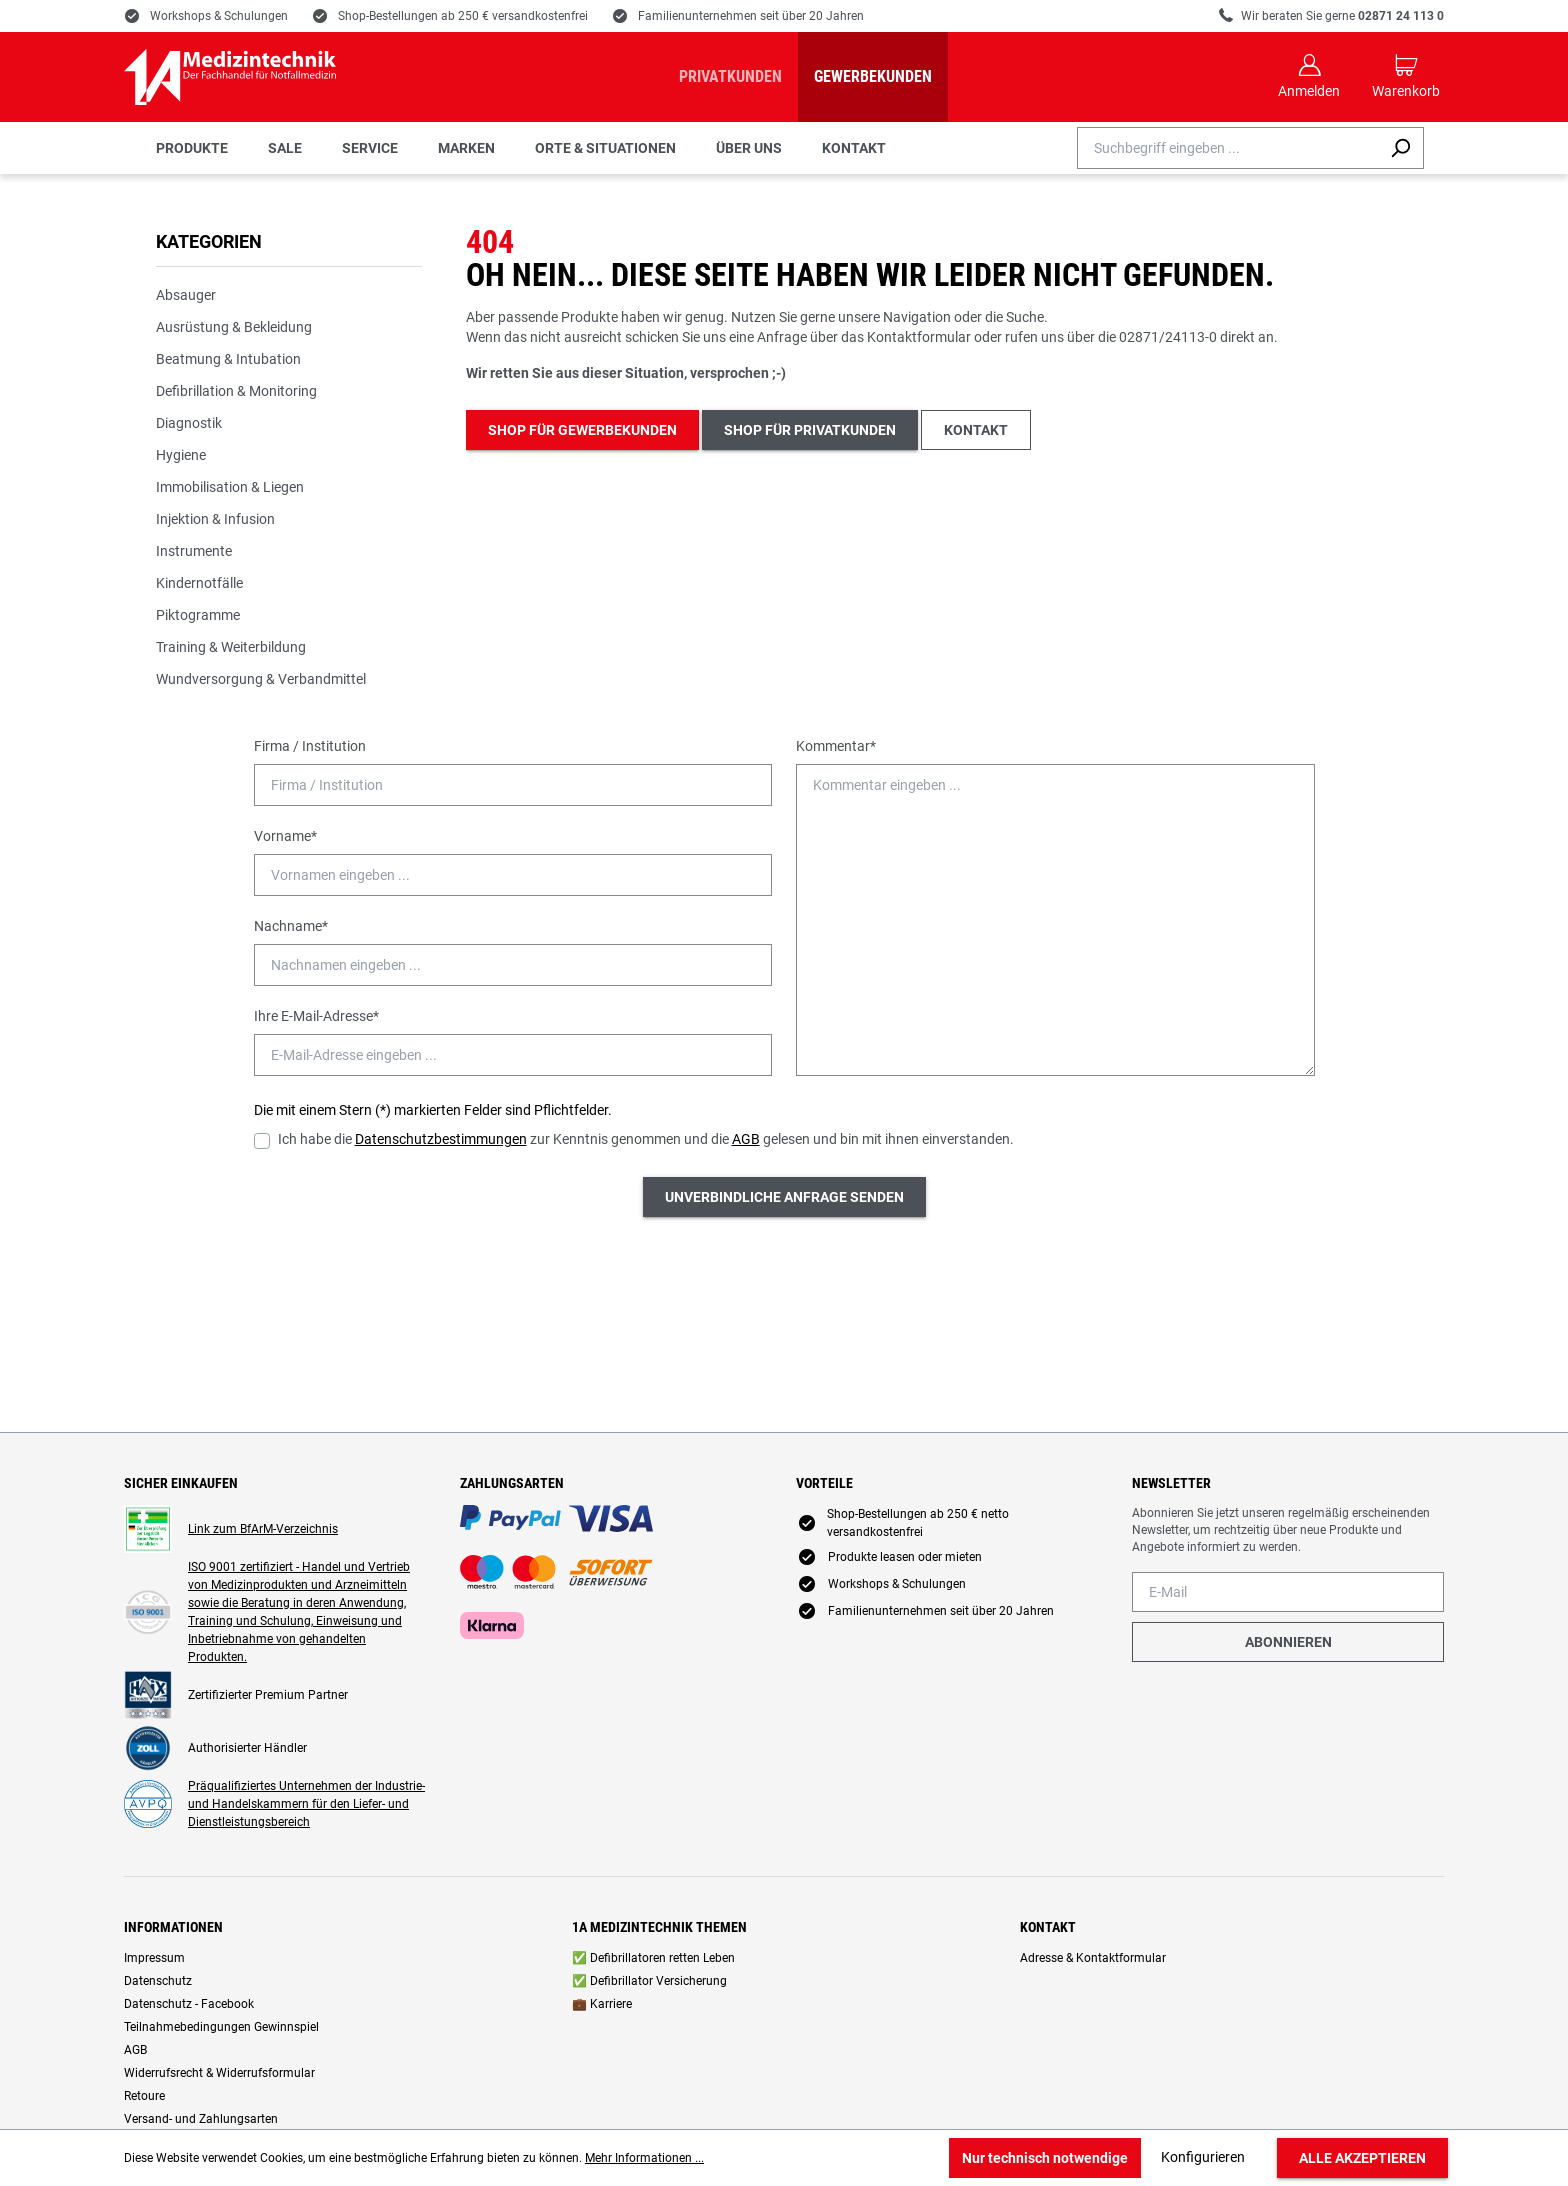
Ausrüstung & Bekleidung (234, 327)
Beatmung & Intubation (228, 359)
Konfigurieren (1203, 2157)
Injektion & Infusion (215, 519)
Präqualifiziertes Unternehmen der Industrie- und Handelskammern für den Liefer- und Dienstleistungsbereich (306, 1804)
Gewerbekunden (873, 76)
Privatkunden (730, 76)
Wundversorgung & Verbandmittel (261, 679)
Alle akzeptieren (1362, 2158)
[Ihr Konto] (1309, 77)
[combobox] (1227, 148)
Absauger (186, 295)
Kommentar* (836, 746)
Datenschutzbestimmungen (441, 1139)
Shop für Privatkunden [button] (810, 430)
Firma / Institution (310, 746)
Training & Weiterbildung (231, 647)
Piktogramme (198, 615)
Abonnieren (1288, 1642)
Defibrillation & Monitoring (236, 391)
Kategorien (209, 241)
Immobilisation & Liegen (230, 487)
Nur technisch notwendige (1045, 2158)
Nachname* (291, 926)
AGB (746, 1139)
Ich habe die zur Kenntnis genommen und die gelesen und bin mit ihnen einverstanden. (646, 1139)
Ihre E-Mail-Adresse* (316, 1016)
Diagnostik (189, 423)
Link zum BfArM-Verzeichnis (263, 1529)
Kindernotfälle (199, 583)
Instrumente (194, 551)
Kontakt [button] (976, 430)
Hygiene (181, 455)
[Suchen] (1400, 148)
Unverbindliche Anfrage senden (784, 1197)
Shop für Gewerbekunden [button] (582, 430)
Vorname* (285, 836)
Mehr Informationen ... (644, 2158)
